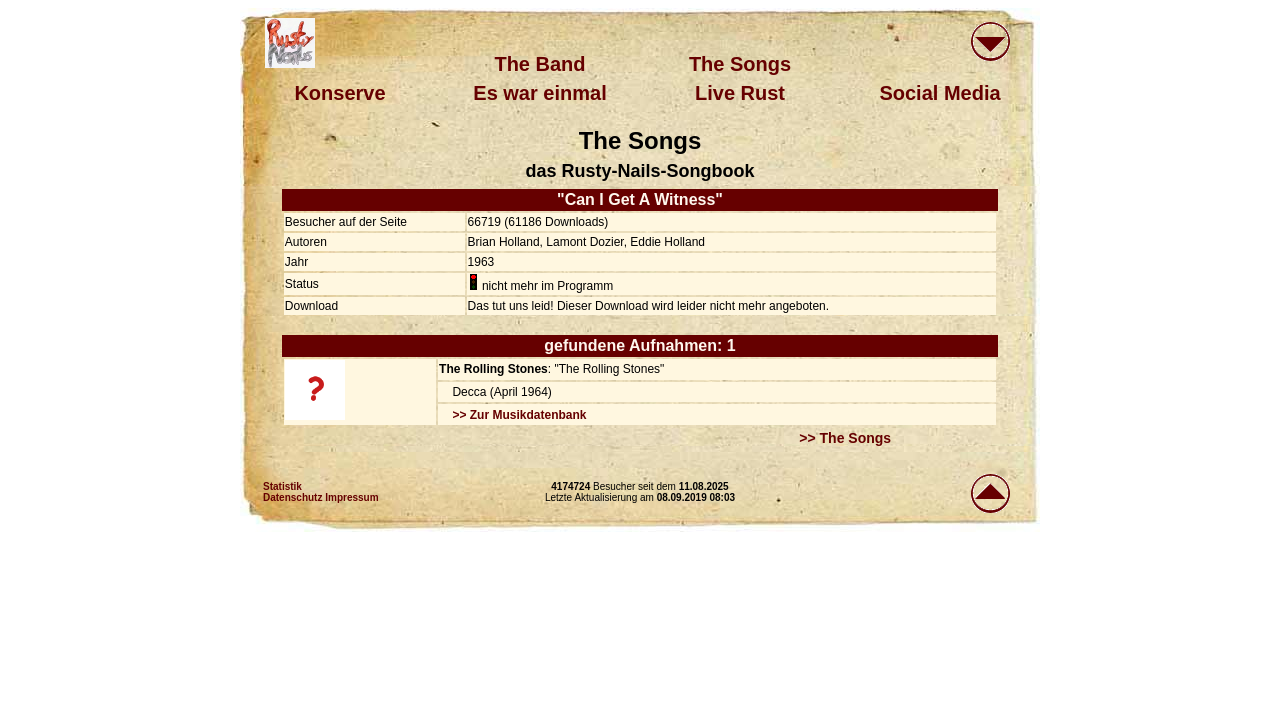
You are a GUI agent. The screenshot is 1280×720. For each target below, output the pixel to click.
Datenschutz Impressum (321, 497)
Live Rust (740, 93)
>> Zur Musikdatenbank (519, 415)
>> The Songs (845, 438)
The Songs (740, 64)
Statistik (282, 486)
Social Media (939, 93)
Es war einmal (539, 93)
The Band (539, 64)
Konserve (339, 93)
